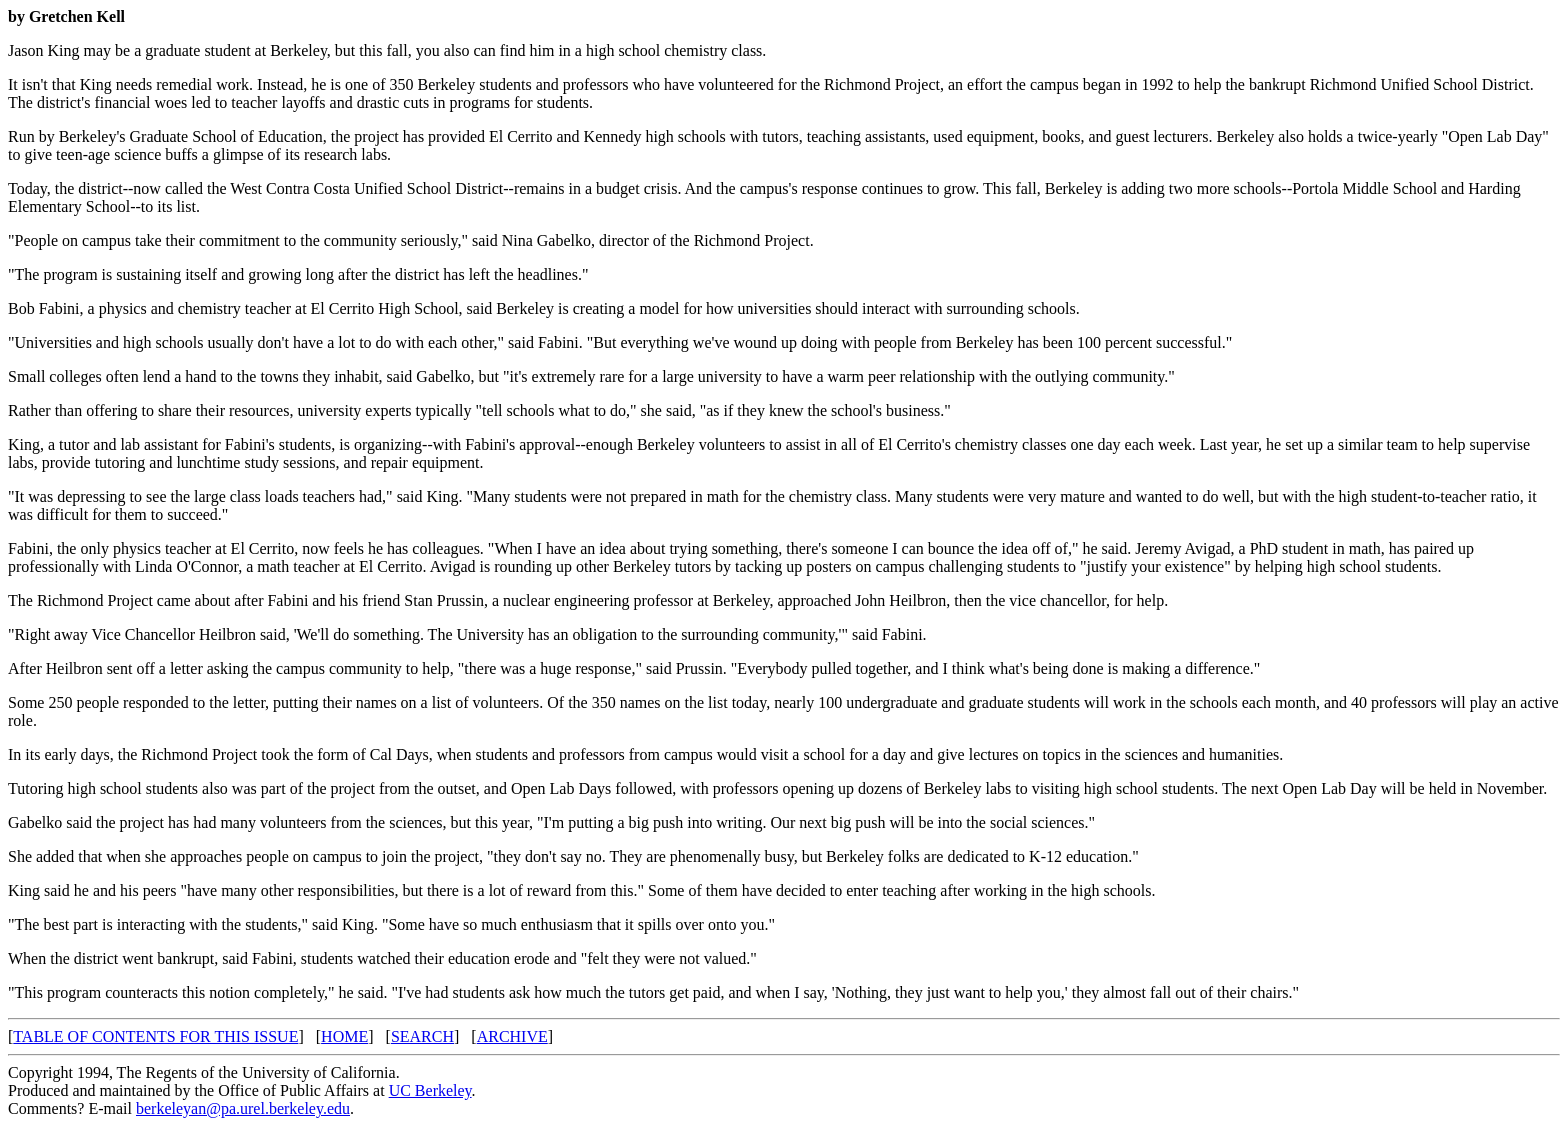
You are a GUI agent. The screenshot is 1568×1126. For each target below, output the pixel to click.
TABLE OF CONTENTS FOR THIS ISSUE (155, 1036)
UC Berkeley (430, 1090)
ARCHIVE (512, 1036)
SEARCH (422, 1036)
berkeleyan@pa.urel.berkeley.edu (243, 1108)
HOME (344, 1036)
